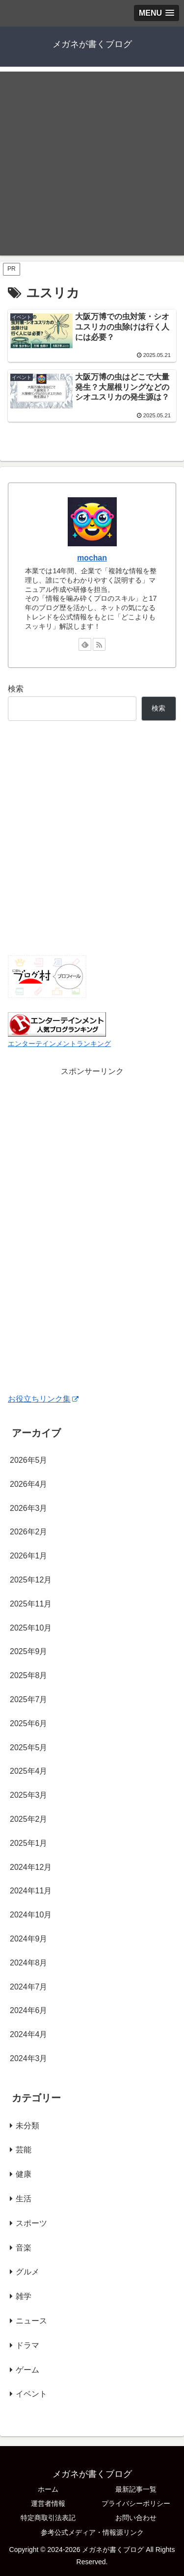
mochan (92, 558)
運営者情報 (48, 2503)
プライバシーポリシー (136, 2503)
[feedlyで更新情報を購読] (85, 644)
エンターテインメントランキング (59, 1043)
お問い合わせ (136, 2518)
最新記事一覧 (136, 2489)
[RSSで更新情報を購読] (99, 644)
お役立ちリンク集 (43, 1399)
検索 (16, 689)
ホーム (48, 2489)
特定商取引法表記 (48, 2518)
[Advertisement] (92, 163)
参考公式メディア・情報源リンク (92, 2532)
